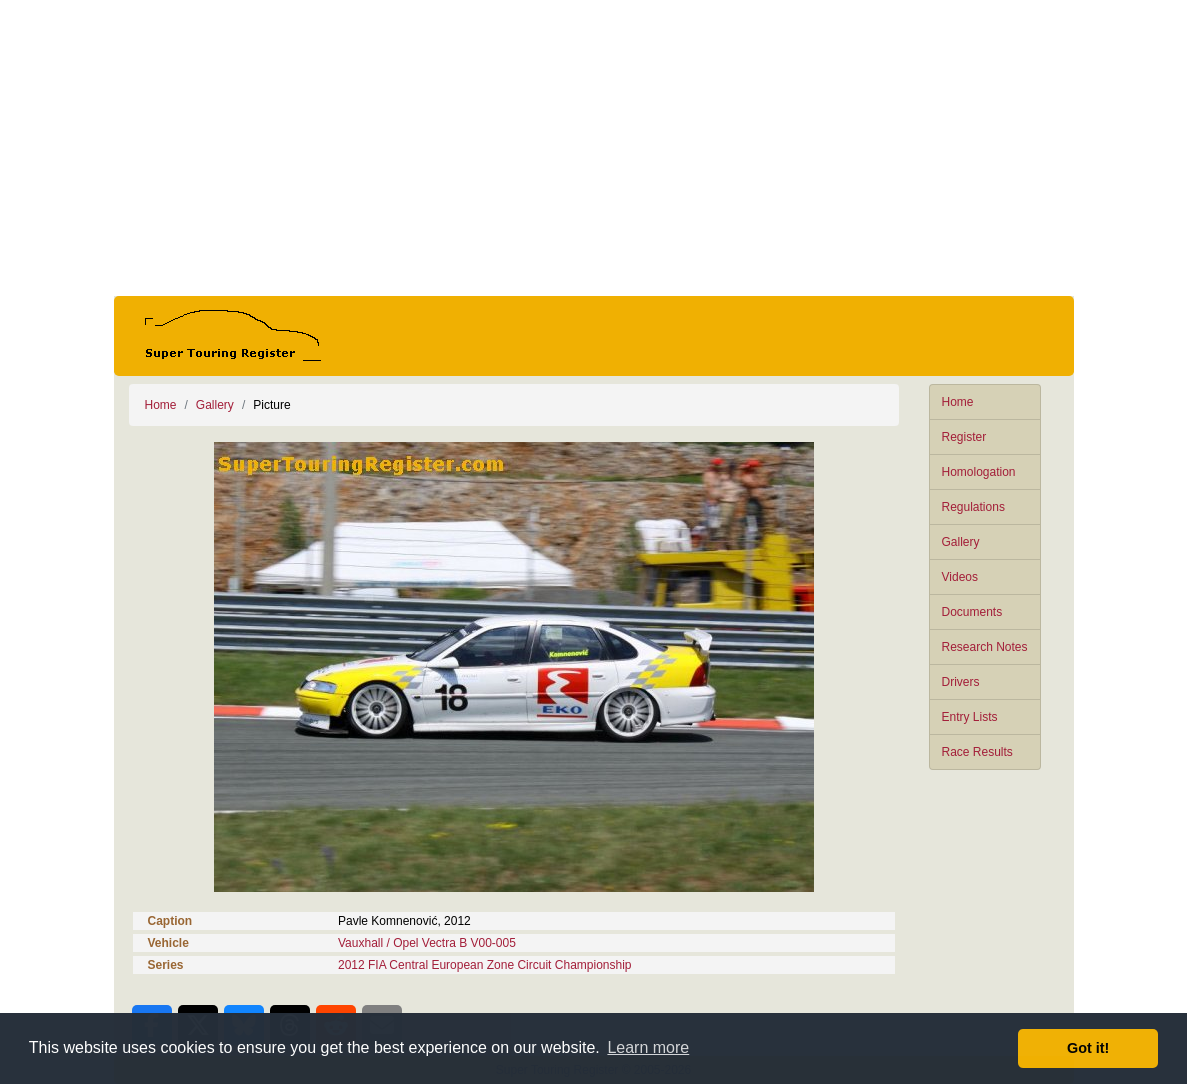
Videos (960, 577)
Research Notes (985, 647)
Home (958, 402)
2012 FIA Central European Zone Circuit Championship (485, 965)
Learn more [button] (648, 1047)
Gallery (961, 542)
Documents (972, 612)
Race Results (977, 752)
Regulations (973, 507)
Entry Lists (970, 717)
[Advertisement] (594, 148)
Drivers (961, 682)
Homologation (979, 472)
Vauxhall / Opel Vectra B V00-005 (427, 943)
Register (964, 437)
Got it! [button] (1088, 1048)
